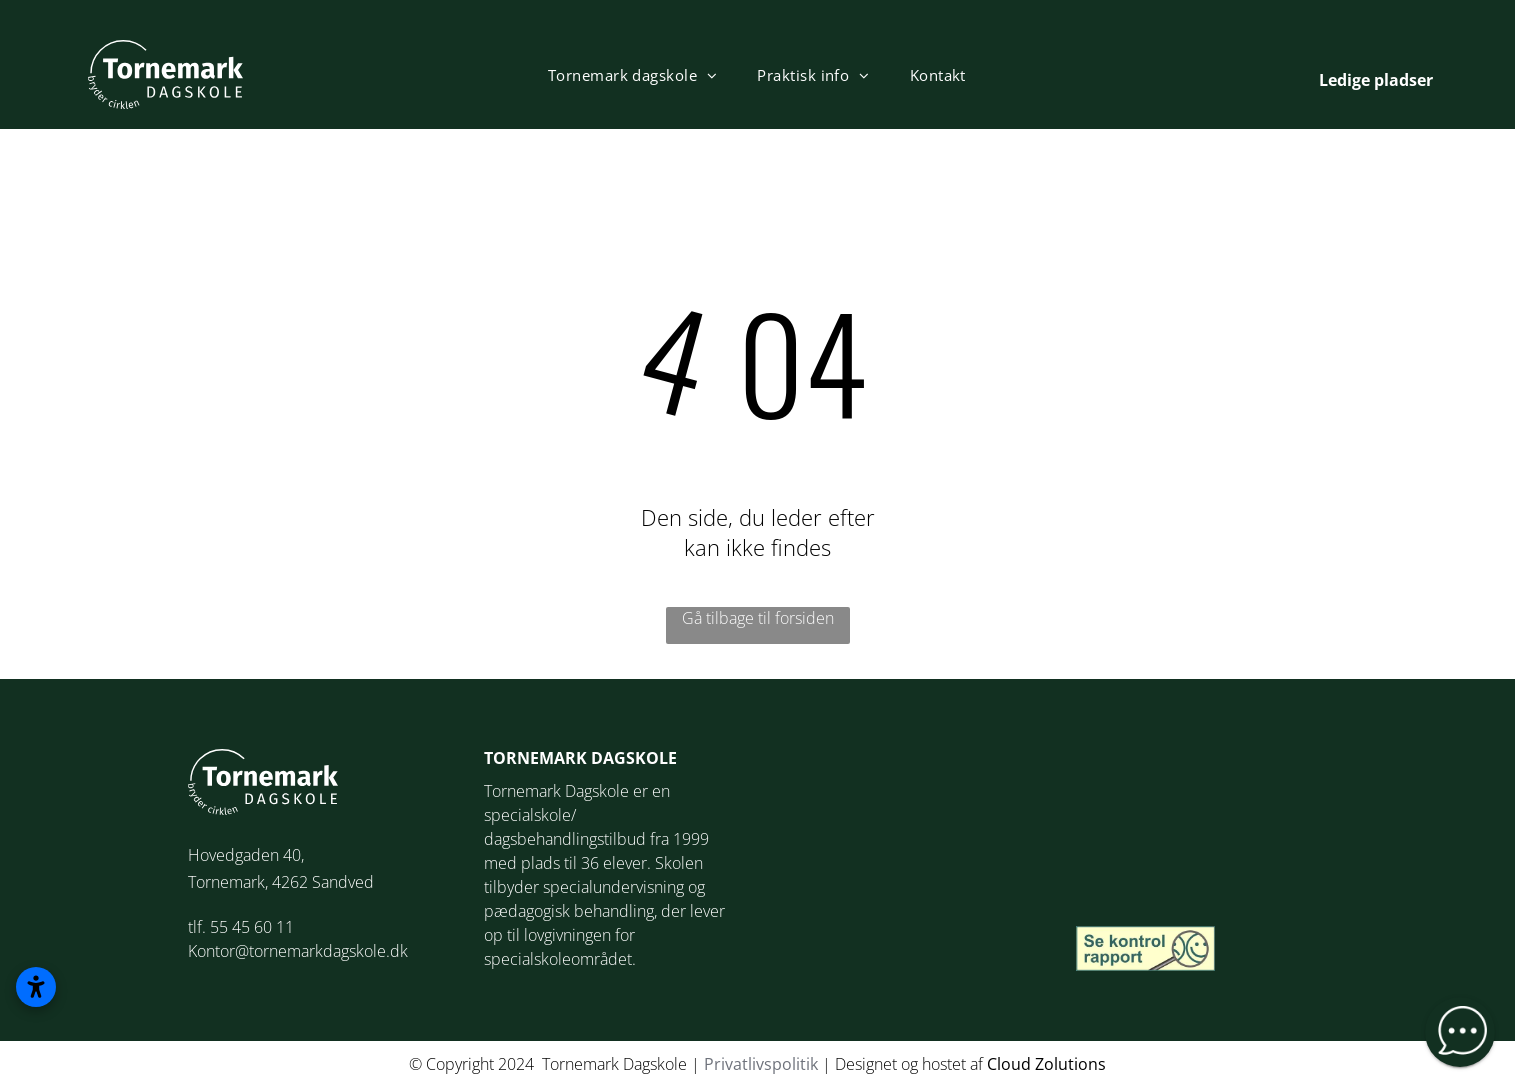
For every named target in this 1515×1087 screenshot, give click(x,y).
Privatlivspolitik (761, 1064)
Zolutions (1070, 1064)
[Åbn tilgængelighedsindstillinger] (36, 987)
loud (1014, 1064)
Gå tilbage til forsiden (758, 618)
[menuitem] (633, 75)
